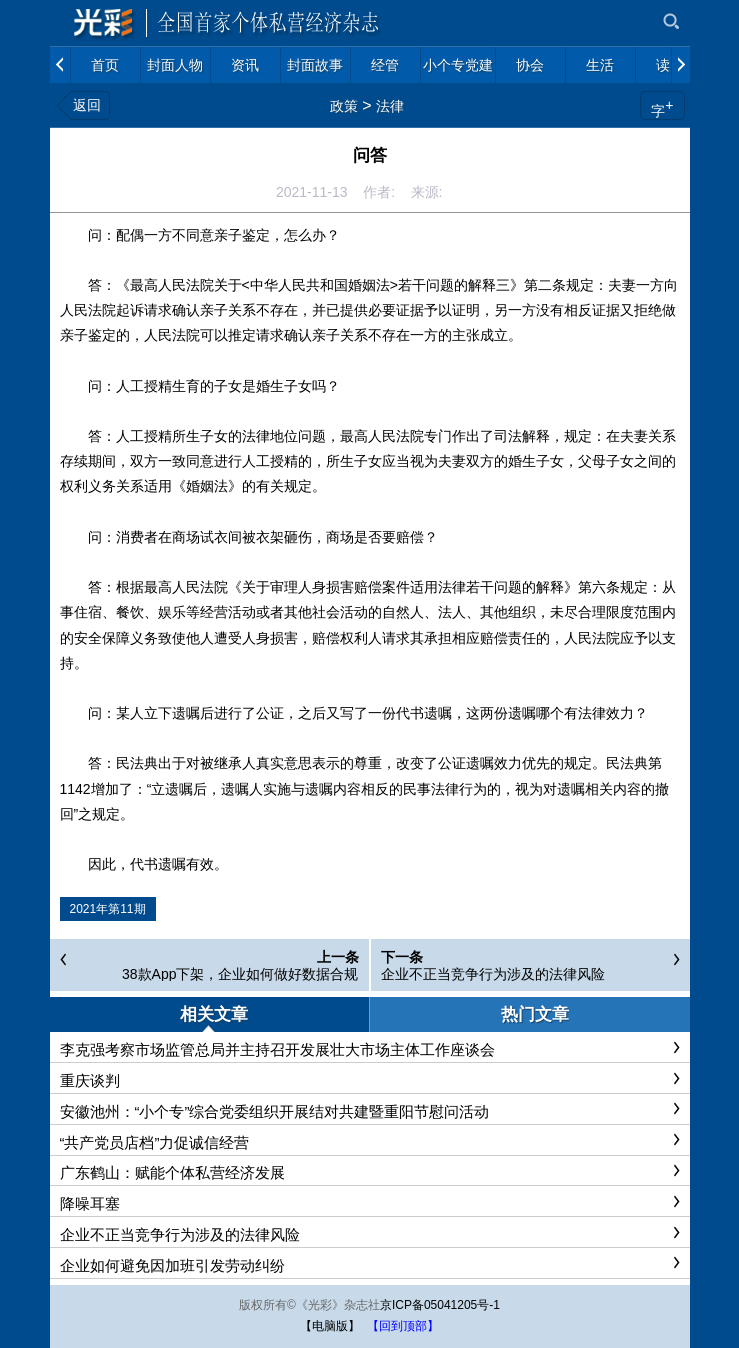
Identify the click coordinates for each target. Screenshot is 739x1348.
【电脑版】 (330, 1326)
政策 (344, 106)
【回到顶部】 (403, 1326)
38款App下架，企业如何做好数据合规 (240, 974)
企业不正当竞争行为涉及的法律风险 (493, 974)
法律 (390, 106)
